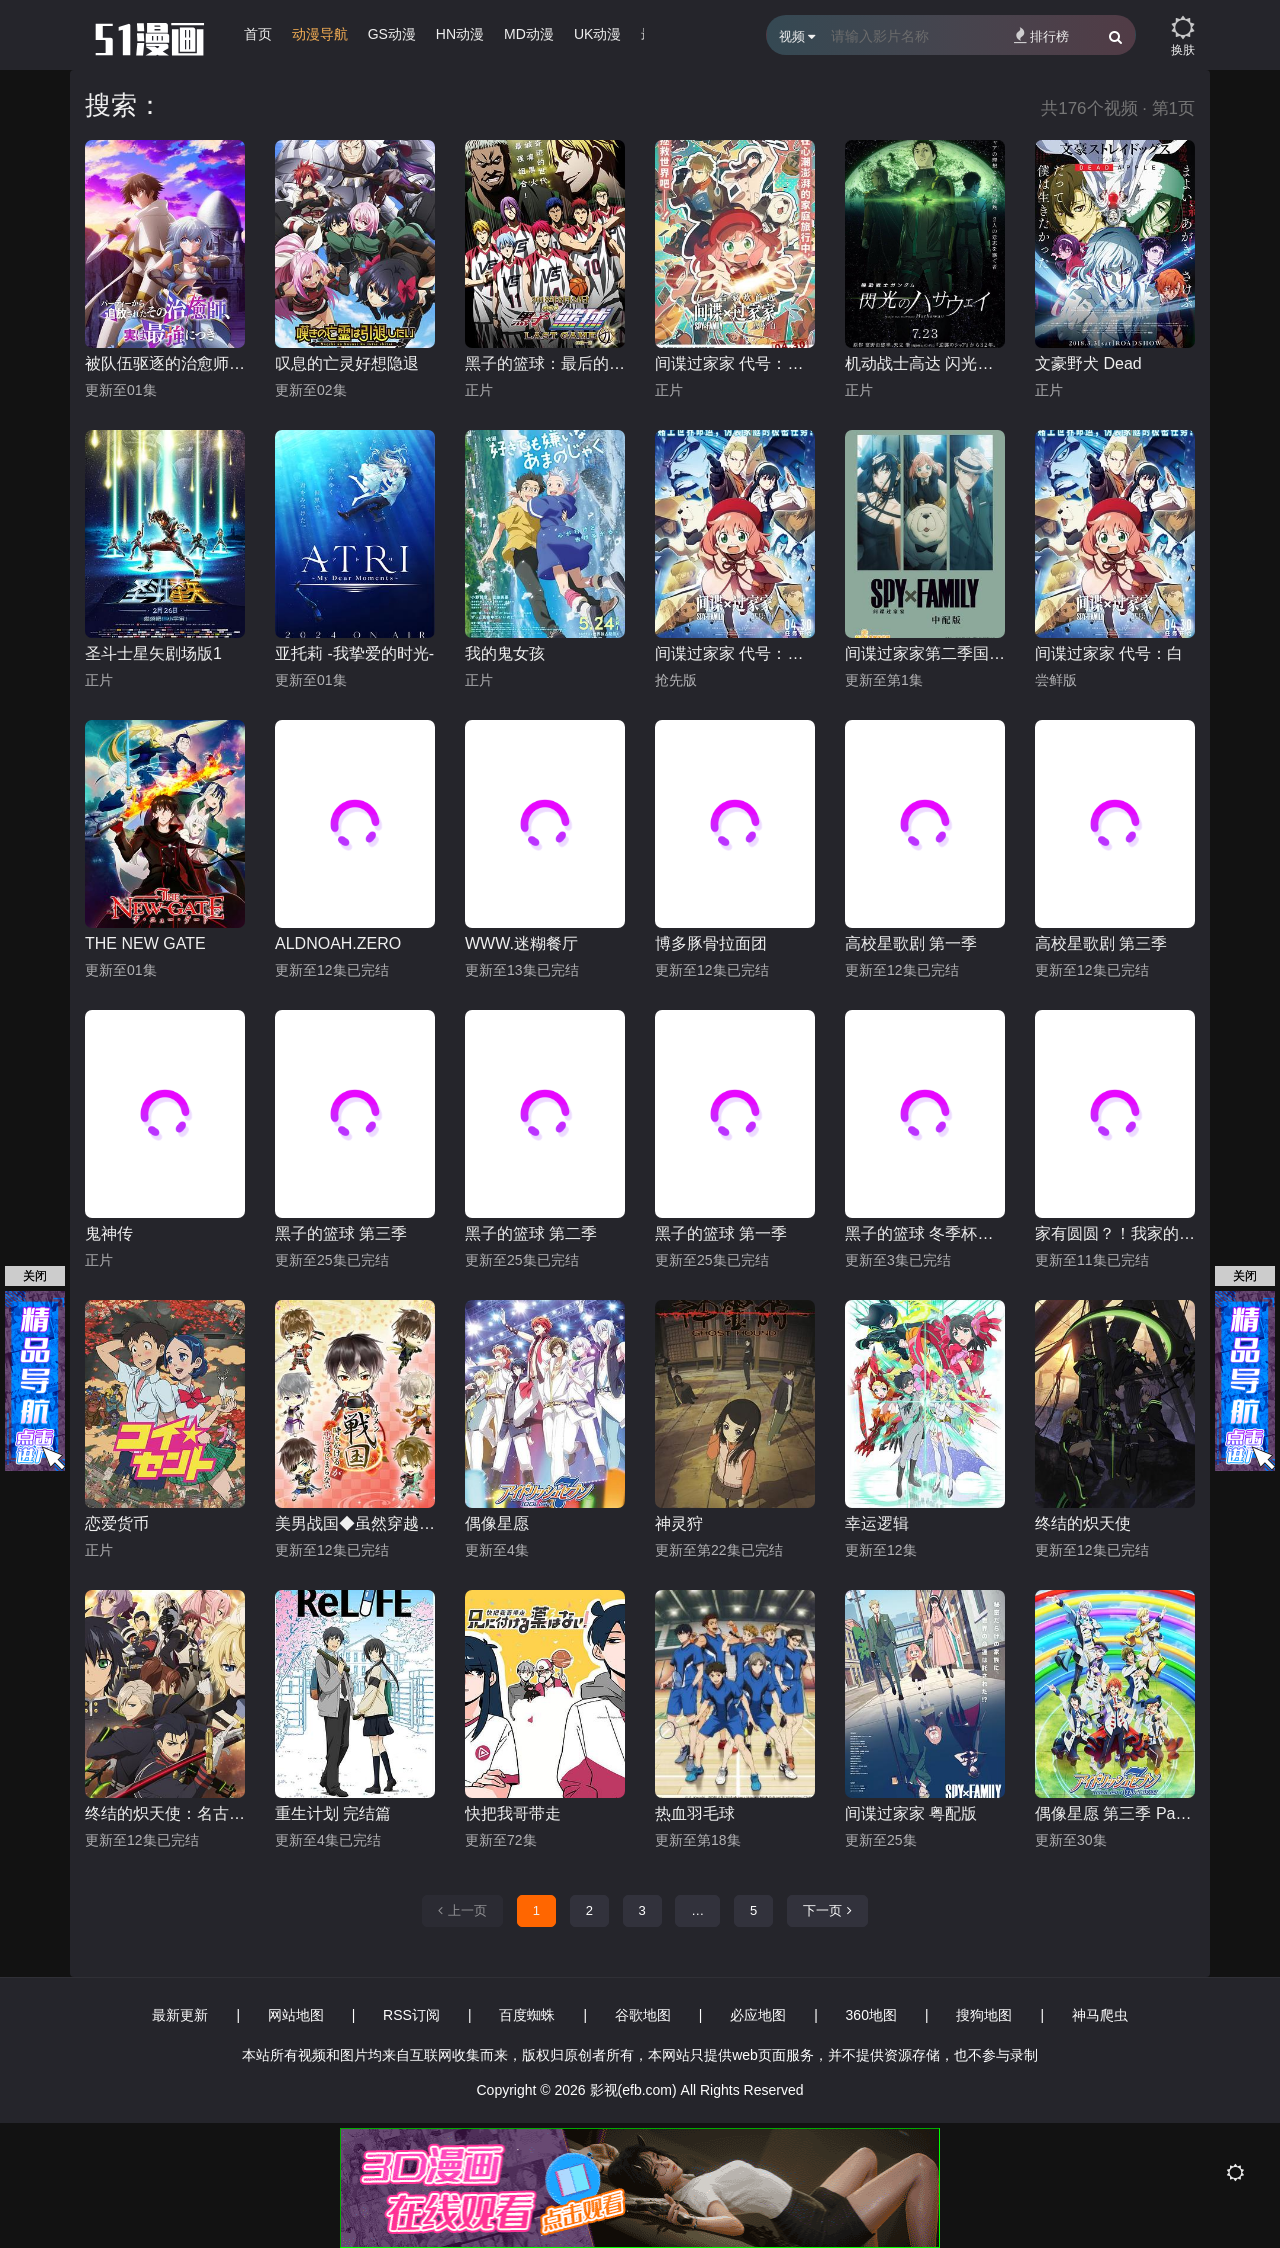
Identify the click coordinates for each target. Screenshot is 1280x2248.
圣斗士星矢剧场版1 (153, 653)
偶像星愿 (497, 1523)
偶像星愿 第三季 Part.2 (1115, 1813)
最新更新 (180, 2015)
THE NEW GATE (145, 943)
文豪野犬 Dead (1088, 363)
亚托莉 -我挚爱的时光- (354, 653)
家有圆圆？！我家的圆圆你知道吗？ (1115, 1233)
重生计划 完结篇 (333, 1813)
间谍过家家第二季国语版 (925, 653)
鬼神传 (109, 1233)
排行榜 (1041, 35)
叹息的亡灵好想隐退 (347, 363)
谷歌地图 (643, 2015)
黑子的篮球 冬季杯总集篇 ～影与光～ (925, 1233)
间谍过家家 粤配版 (911, 1813)
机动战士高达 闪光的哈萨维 (925, 363)
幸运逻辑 (877, 1523)
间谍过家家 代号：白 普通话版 (735, 363)
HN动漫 (460, 34)
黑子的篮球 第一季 (721, 1233)
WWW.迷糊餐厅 (521, 943)
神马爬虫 (1100, 2015)
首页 (258, 34)
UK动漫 (597, 34)
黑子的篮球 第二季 (531, 1233)
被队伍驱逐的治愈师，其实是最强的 (165, 363)
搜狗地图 (984, 2015)
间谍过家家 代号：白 (1109, 653)
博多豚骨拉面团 (711, 943)
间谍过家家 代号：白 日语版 (735, 653)
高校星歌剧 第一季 (911, 943)
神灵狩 (679, 1523)
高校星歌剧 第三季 (1101, 943)
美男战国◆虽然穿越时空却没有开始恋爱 (355, 1523)
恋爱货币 (117, 1523)
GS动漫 (392, 34)
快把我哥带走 (513, 1813)
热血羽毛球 (695, 1813)
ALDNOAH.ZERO (338, 943)
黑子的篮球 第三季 (341, 1233)
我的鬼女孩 (505, 653)
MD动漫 (529, 34)
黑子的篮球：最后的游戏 (545, 363)
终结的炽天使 (1083, 1523)
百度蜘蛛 (527, 2015)
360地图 (871, 2015)
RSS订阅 (411, 2015)
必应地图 (758, 2015)
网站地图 (296, 2015)
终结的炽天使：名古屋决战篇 (165, 1813)
